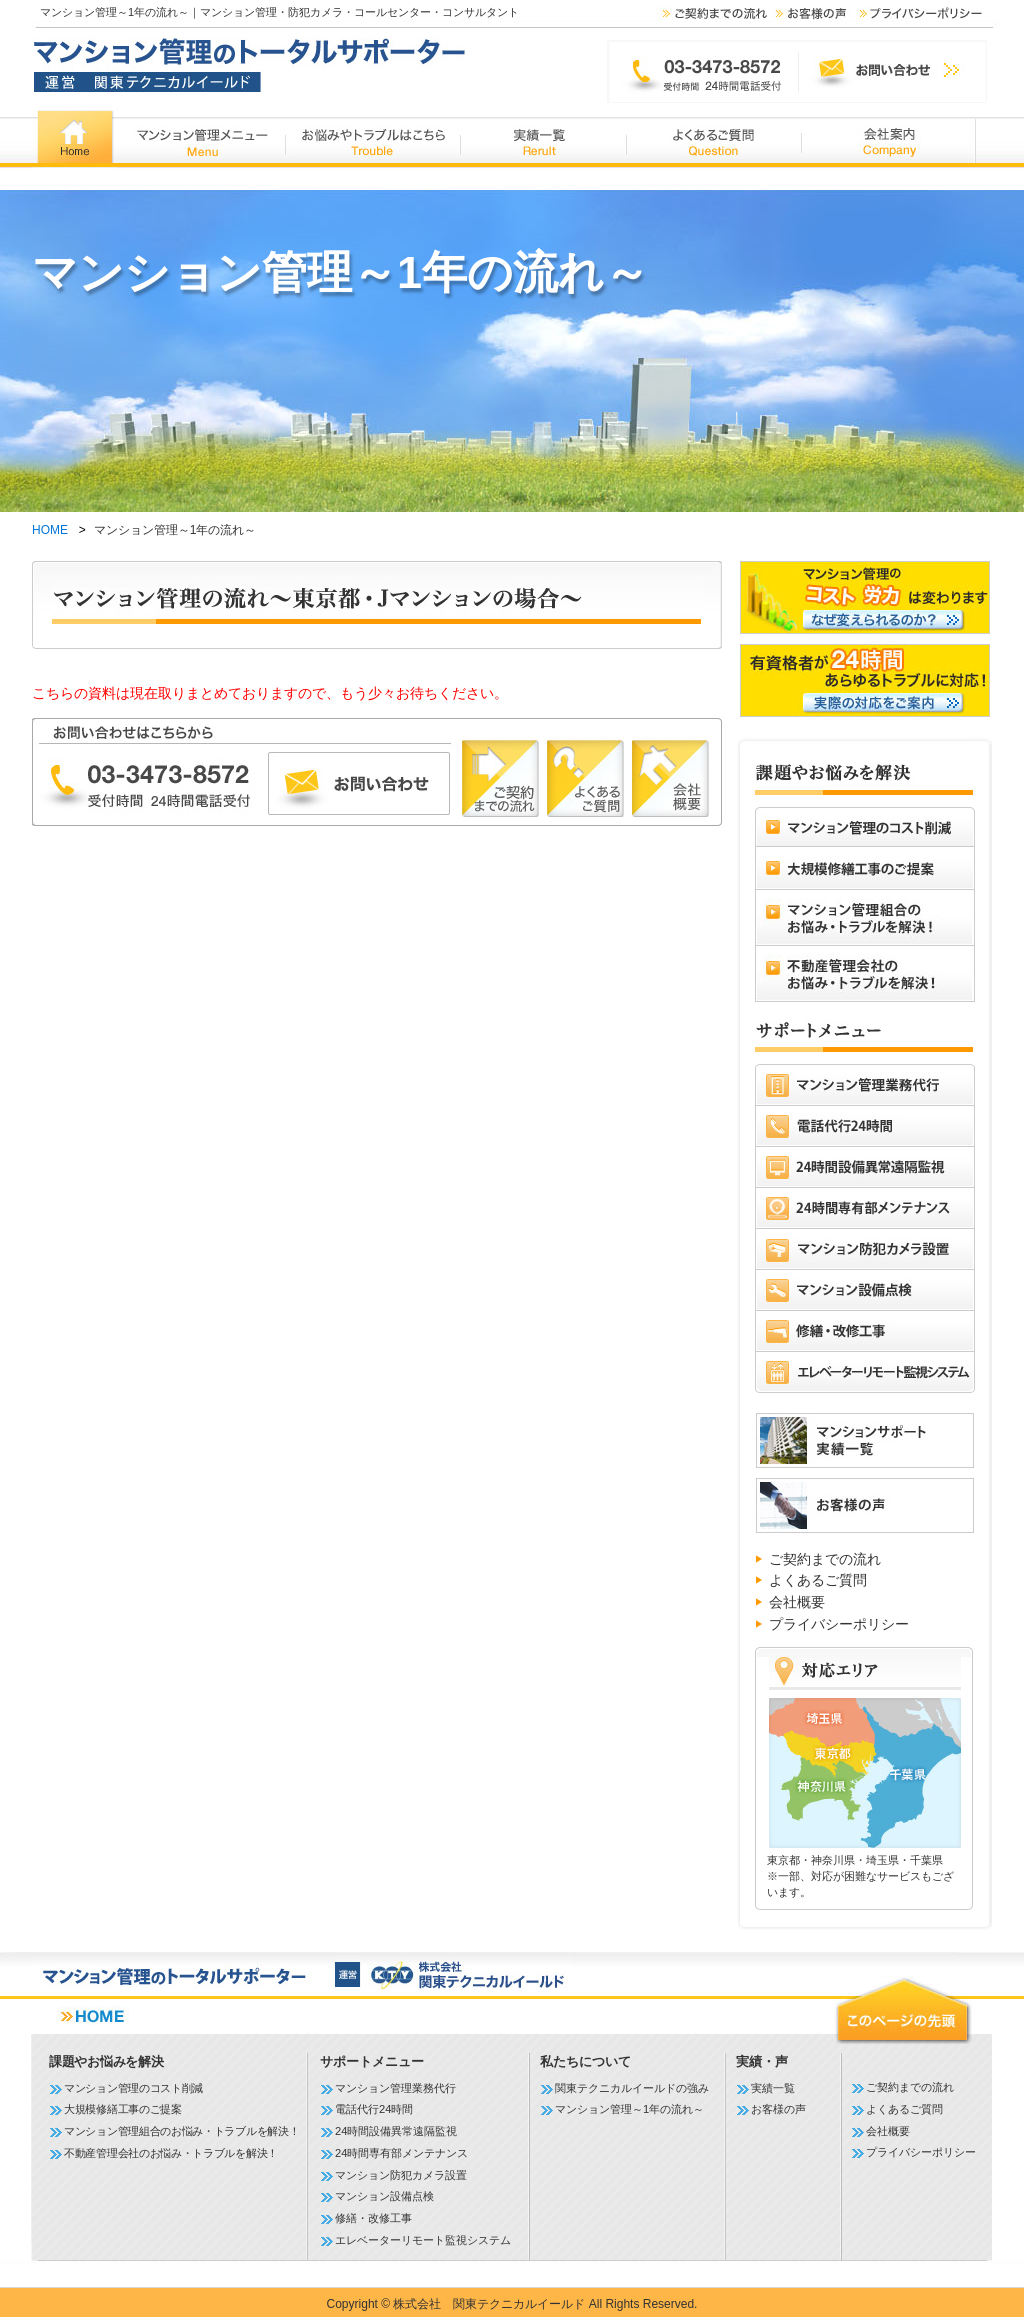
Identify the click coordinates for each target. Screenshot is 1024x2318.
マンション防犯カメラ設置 (401, 2175)
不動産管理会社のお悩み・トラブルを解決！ (171, 2153)
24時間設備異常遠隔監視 (396, 2131)
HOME (50, 530)
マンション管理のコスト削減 (133, 2088)
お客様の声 (778, 2109)
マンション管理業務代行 (395, 2088)
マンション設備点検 (384, 2196)
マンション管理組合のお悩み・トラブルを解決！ (181, 2131)
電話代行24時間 (374, 2109)
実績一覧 (773, 2088)
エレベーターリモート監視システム (423, 2240)
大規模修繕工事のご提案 (123, 2109)
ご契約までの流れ (825, 1559)
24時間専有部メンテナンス (401, 2153)
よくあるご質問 (818, 1580)
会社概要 (797, 1602)
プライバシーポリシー (839, 1624)
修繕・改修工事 (373, 2218)
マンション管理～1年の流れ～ (629, 2109)
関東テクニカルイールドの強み (632, 2088)
